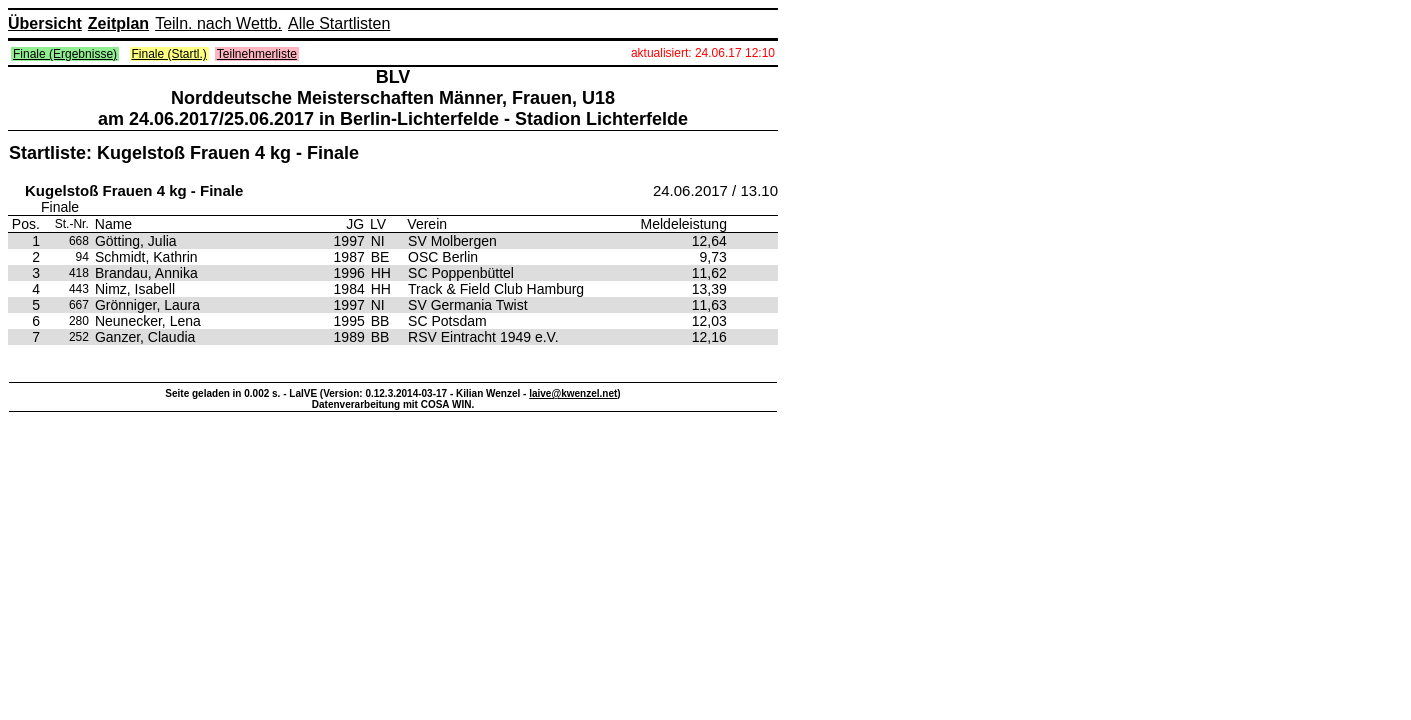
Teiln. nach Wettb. (218, 23)
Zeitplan (118, 23)
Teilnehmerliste (257, 54)
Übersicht (45, 23)
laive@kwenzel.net (573, 393)
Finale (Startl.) (169, 54)
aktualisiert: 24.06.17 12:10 (703, 53)
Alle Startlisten (339, 23)
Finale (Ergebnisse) (65, 54)
